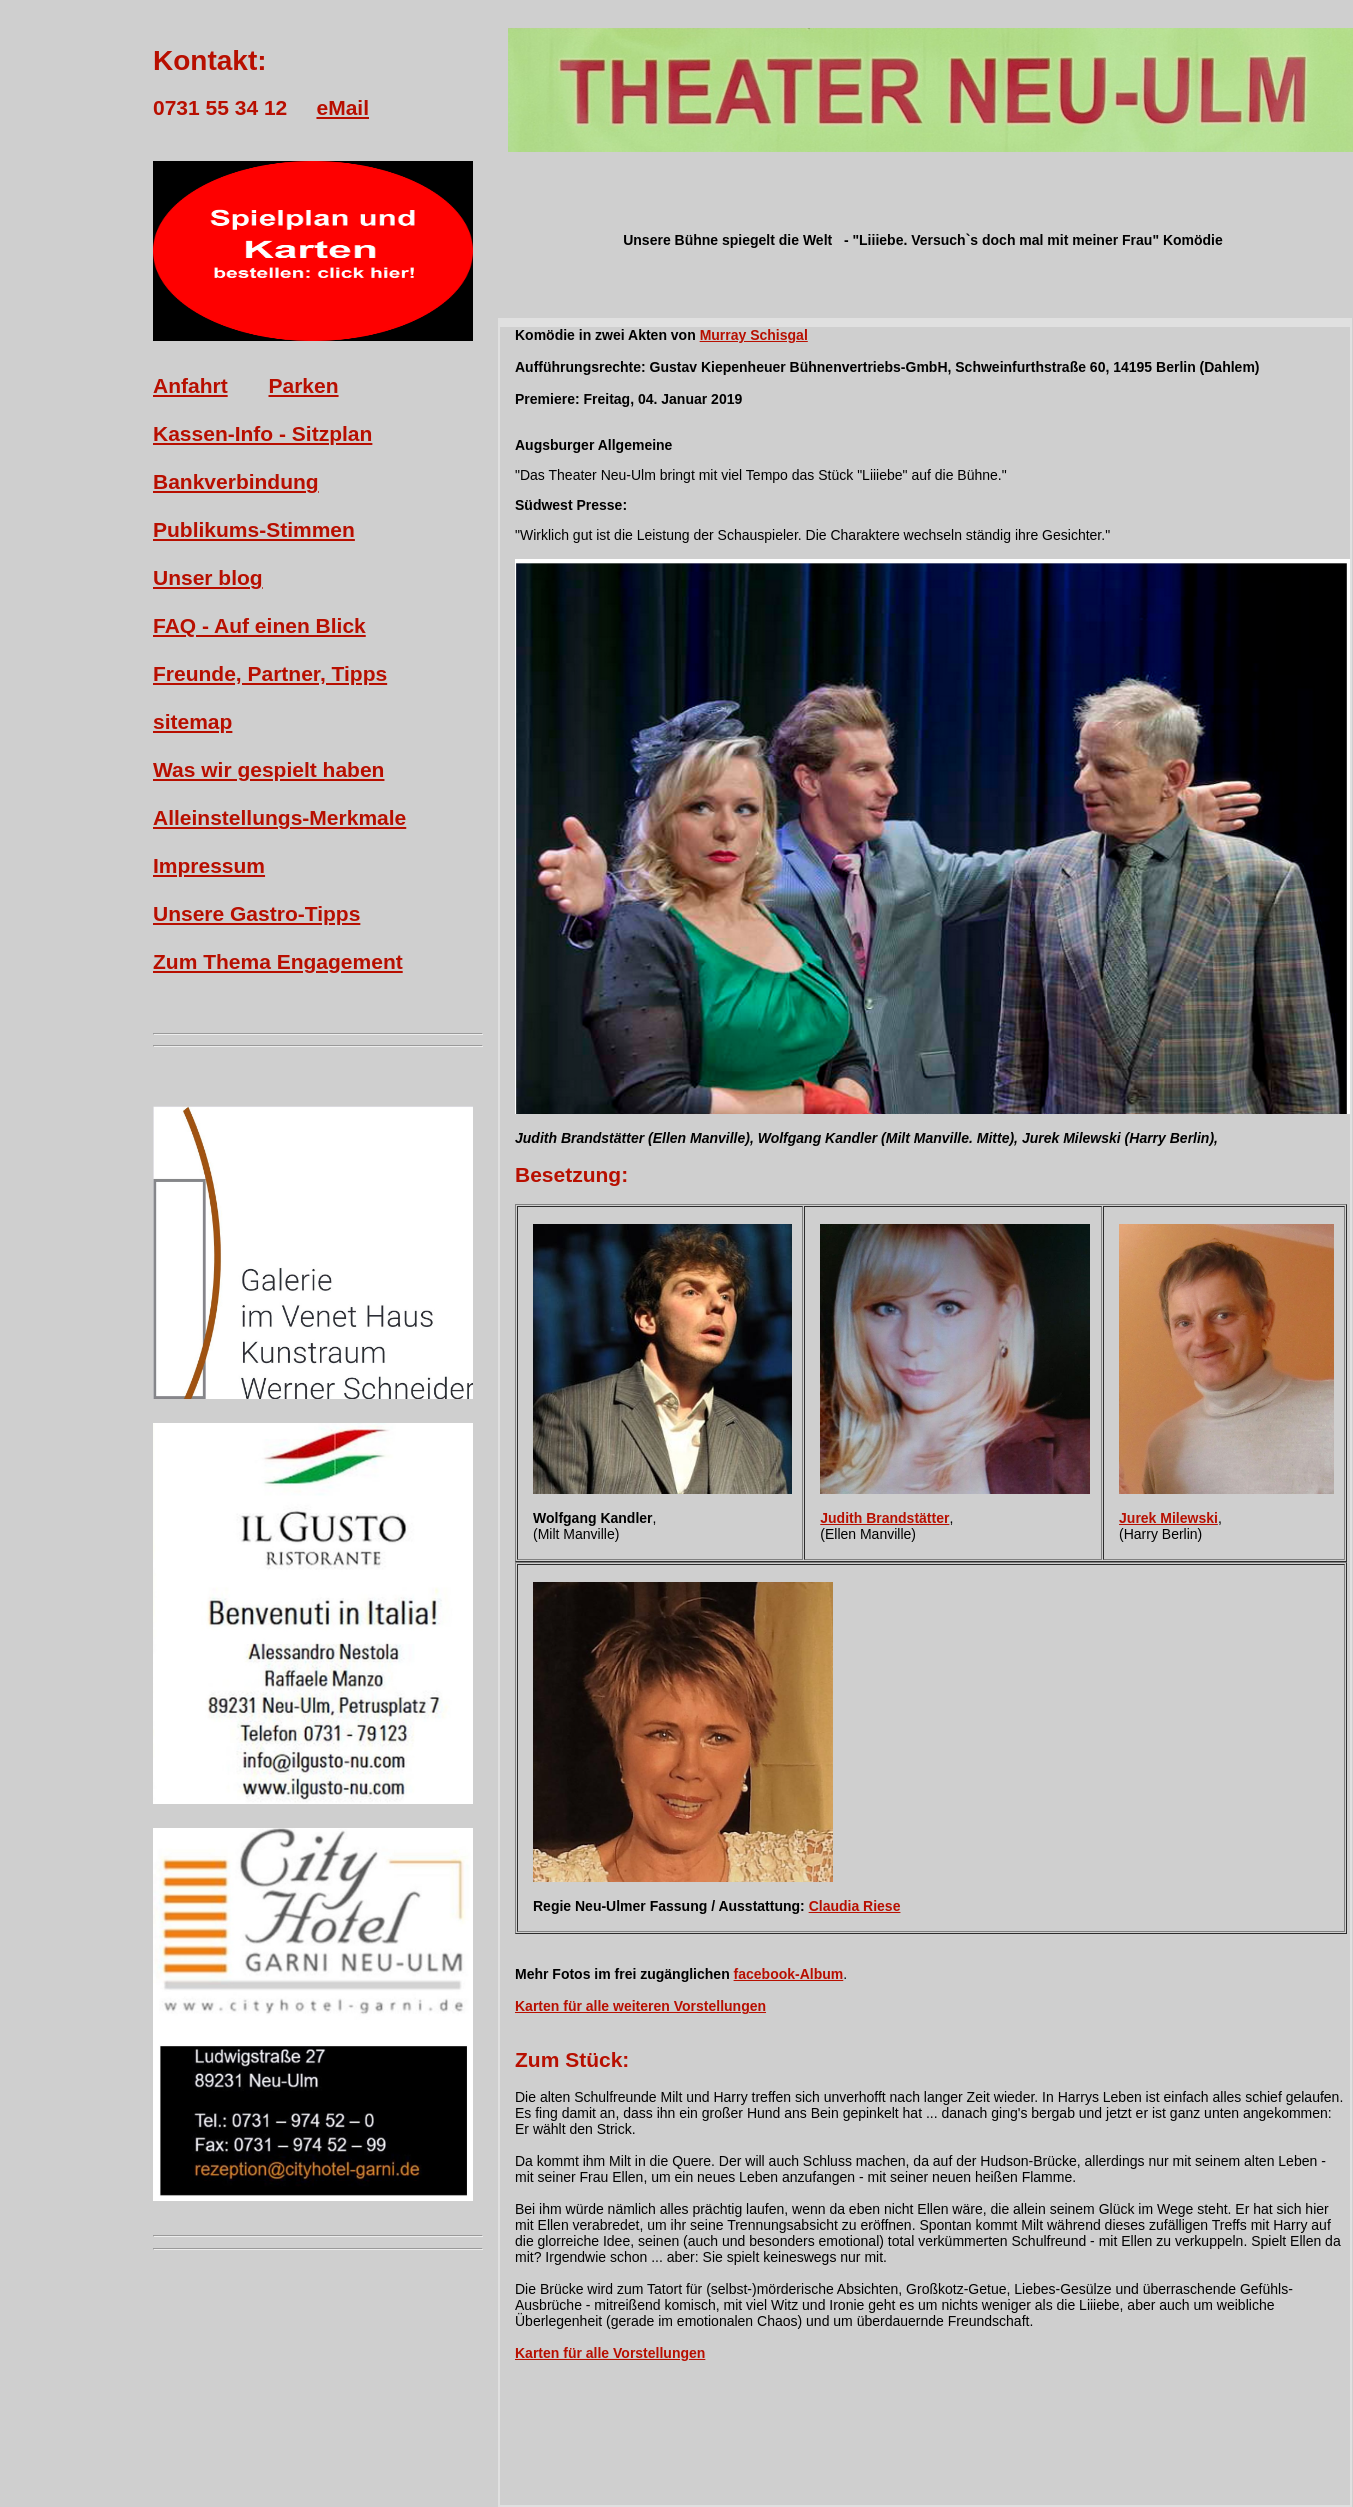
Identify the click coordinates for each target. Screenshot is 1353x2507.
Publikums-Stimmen (254, 529)
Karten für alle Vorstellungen (610, 2353)
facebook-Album (789, 1974)
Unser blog (208, 577)
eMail (342, 107)
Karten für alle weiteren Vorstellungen (640, 2006)
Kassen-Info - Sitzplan (262, 433)
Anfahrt (190, 385)
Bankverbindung (236, 481)
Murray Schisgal (754, 335)
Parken (304, 385)
